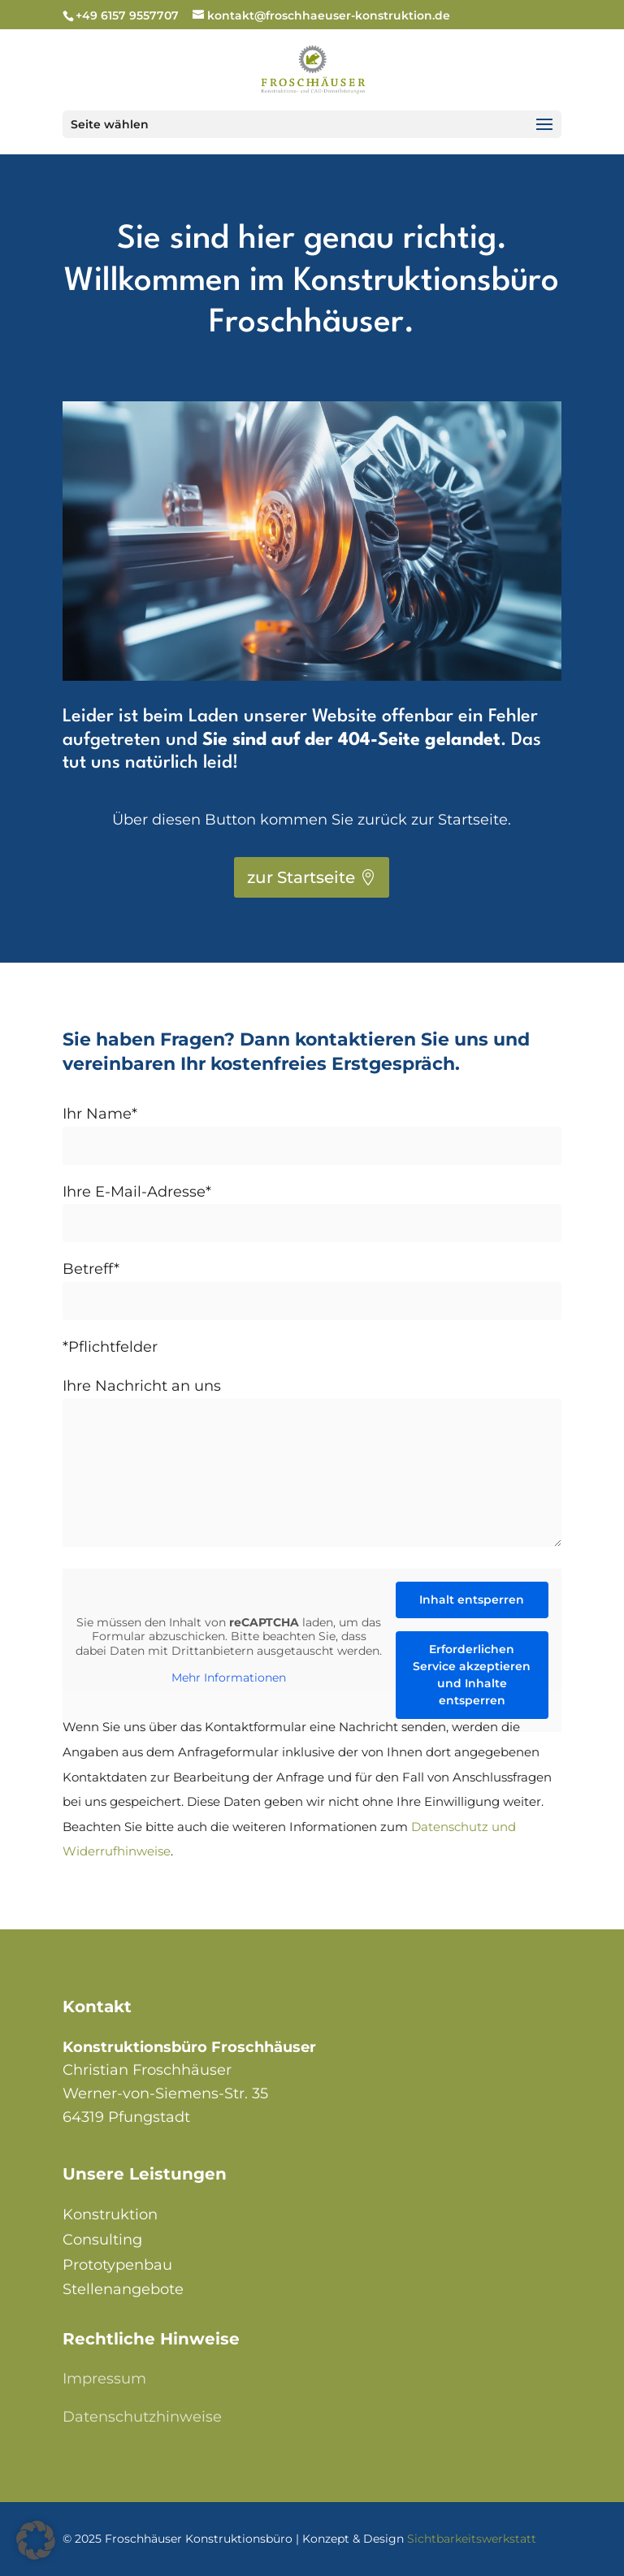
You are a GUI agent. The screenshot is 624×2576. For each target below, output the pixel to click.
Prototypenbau (117, 2265)
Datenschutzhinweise (142, 2417)
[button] (36, 2540)
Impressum (104, 2379)
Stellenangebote (123, 2289)
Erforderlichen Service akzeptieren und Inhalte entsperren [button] (472, 1675)
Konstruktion (110, 2214)
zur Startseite (301, 877)
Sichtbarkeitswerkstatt (471, 2538)
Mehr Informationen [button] (228, 1678)
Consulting (102, 2240)
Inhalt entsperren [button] (471, 1599)
